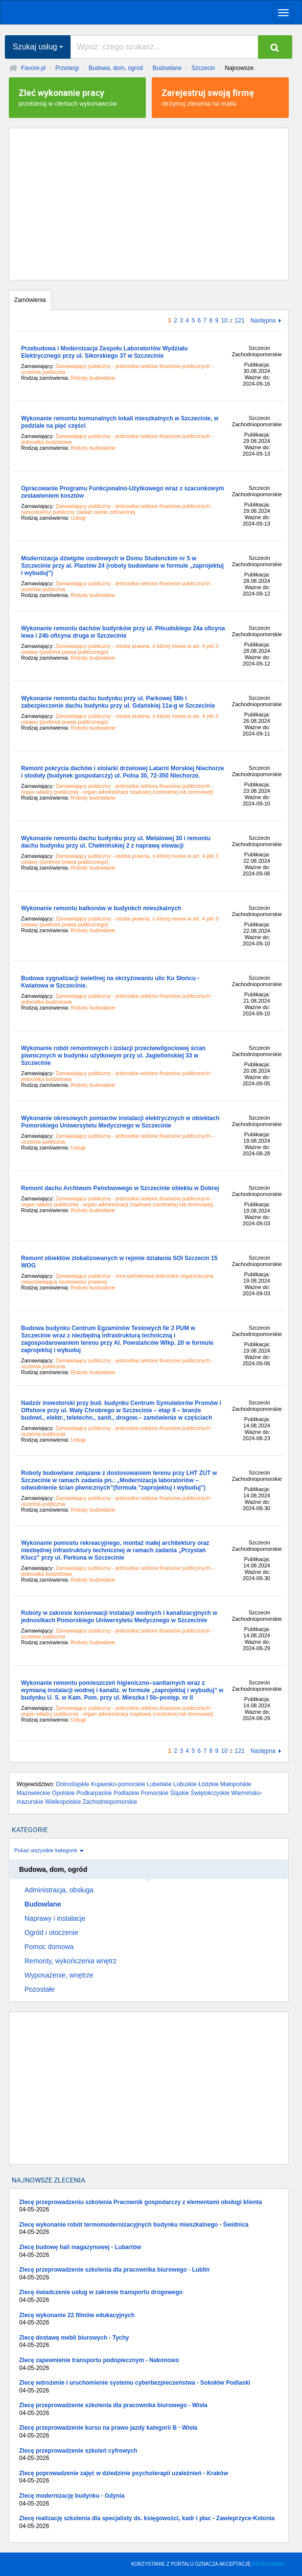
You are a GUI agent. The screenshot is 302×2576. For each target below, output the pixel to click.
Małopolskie (235, 1784)
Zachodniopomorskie (110, 1801)
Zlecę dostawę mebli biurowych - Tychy (149, 2341)
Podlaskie (126, 1793)
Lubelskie (159, 1784)
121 (240, 320)
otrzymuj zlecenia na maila (220, 97)
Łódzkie (208, 1784)
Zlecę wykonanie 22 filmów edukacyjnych (149, 2319)
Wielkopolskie (63, 1801)
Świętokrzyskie (210, 1793)
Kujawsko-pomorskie (118, 1784)
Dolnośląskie (73, 1784)
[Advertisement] (149, 204)
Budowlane (167, 68)
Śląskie (179, 1793)
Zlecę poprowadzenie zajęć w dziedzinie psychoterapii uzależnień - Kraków (149, 2477)
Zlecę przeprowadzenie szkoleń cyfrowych (149, 2454)
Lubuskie (185, 1784)
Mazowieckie (33, 1793)
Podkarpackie (94, 1793)
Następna (263, 321)
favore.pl (68, 11)
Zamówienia (30, 300)
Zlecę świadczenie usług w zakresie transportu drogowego (149, 2296)
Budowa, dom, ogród (116, 68)
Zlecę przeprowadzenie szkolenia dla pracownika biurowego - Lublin (149, 2273)
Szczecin (203, 68)
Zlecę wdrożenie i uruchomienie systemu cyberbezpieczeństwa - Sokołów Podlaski (149, 2386)
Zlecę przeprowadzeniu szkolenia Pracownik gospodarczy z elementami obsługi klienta (149, 2206)
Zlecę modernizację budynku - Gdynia (149, 2499)
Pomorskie (155, 1793)
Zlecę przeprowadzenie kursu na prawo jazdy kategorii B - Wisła (149, 2431)
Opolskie (63, 1793)
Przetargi (67, 68)
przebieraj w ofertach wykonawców (77, 97)
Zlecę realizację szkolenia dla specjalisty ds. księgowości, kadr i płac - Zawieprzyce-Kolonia (149, 2522)
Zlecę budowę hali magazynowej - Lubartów (149, 2251)
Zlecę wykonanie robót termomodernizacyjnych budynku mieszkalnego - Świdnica (149, 2228)
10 (224, 320)
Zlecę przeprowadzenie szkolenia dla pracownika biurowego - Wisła (149, 2409)
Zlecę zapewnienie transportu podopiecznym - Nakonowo (149, 2364)
